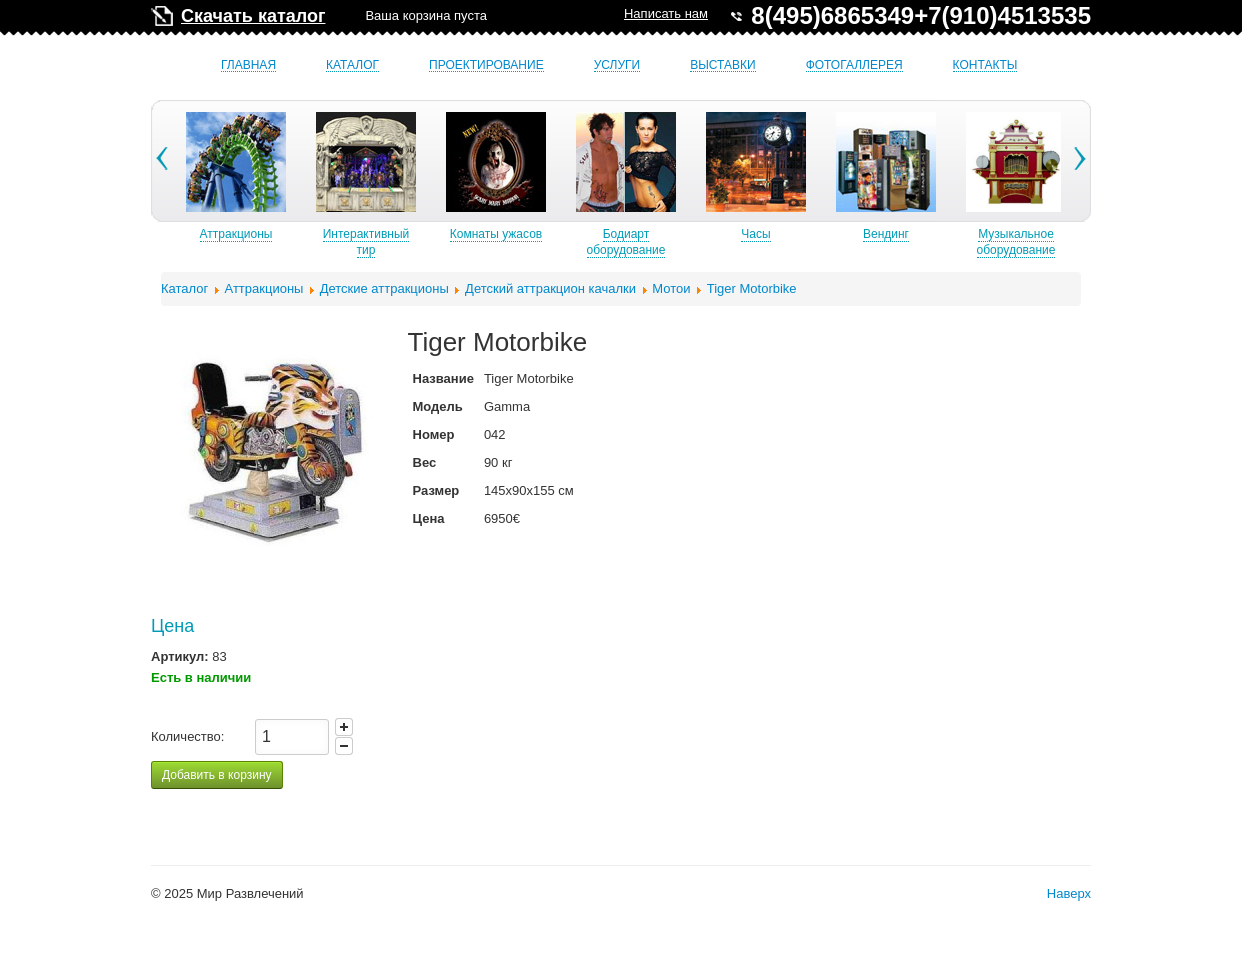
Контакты (985, 65)
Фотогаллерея (854, 65)
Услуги (617, 65)
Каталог (352, 65)
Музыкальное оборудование (1054, 242)
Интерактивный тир (404, 242)
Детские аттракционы (384, 288)
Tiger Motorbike (752, 288)
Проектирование (486, 65)
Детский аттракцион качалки (550, 288)
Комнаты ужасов (534, 234)
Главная (248, 65)
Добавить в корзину (217, 775)
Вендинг (924, 234)
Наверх (1069, 893)
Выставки (722, 65)
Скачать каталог (253, 16)
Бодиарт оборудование (664, 242)
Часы (793, 234)
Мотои (671, 288)
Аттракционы (274, 234)
